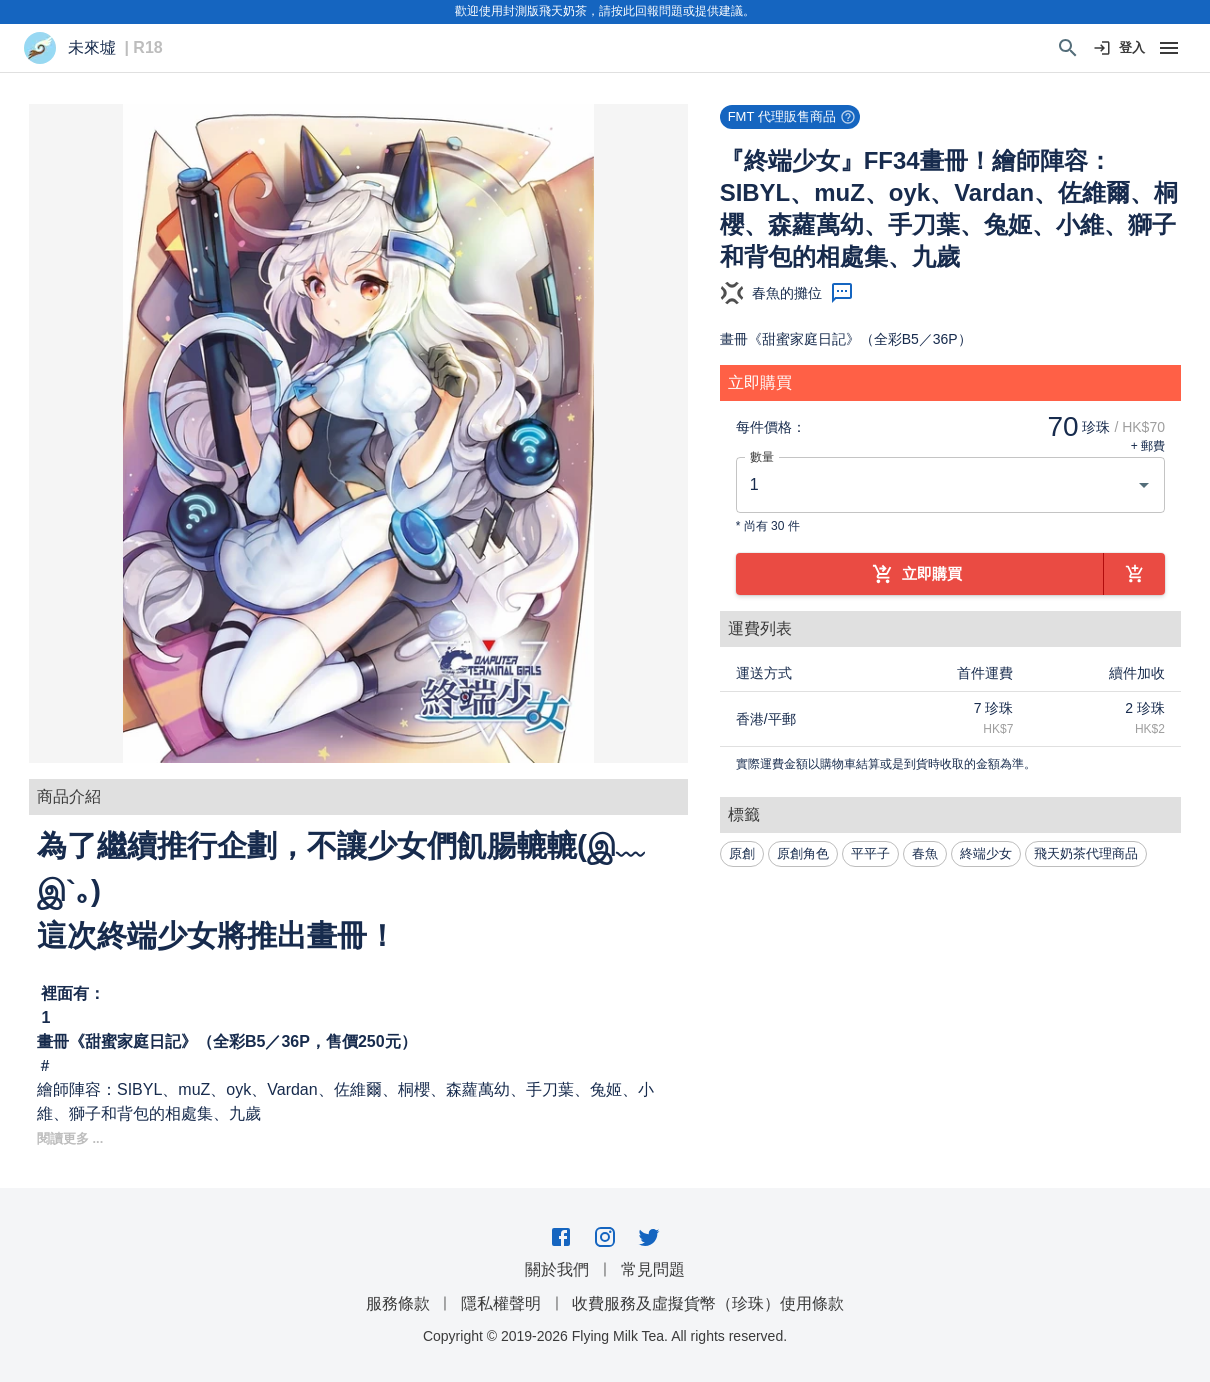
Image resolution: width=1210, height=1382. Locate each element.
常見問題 (653, 1269)
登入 (1120, 48)
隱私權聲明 (501, 1303)
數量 (762, 456)
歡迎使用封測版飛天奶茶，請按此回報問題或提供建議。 (605, 11)
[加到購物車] (1134, 574)
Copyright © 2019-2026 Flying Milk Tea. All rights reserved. (605, 1336)
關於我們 (557, 1269)
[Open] (1144, 485)
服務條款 (398, 1303)
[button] (358, 433)
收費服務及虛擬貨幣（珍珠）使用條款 (708, 1303)
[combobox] (935, 485)
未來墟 (92, 48)
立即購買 (920, 574)
